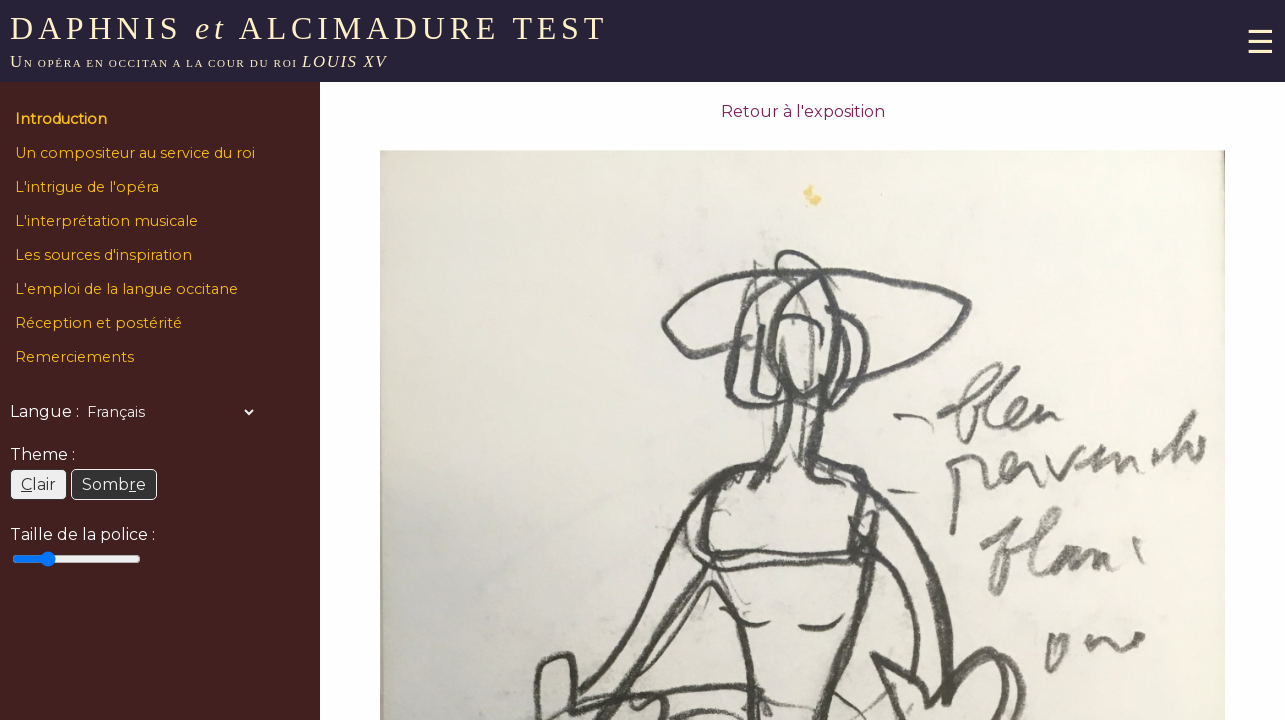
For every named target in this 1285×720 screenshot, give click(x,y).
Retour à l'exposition (803, 111)
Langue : (44, 411)
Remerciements (74, 357)
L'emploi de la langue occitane (126, 289)
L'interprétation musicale (106, 221)
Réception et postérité (98, 323)
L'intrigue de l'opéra (87, 187)
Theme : (42, 454)
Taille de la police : (82, 534)
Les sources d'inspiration (103, 255)
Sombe (114, 484)
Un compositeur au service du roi (135, 153)
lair (38, 484)
